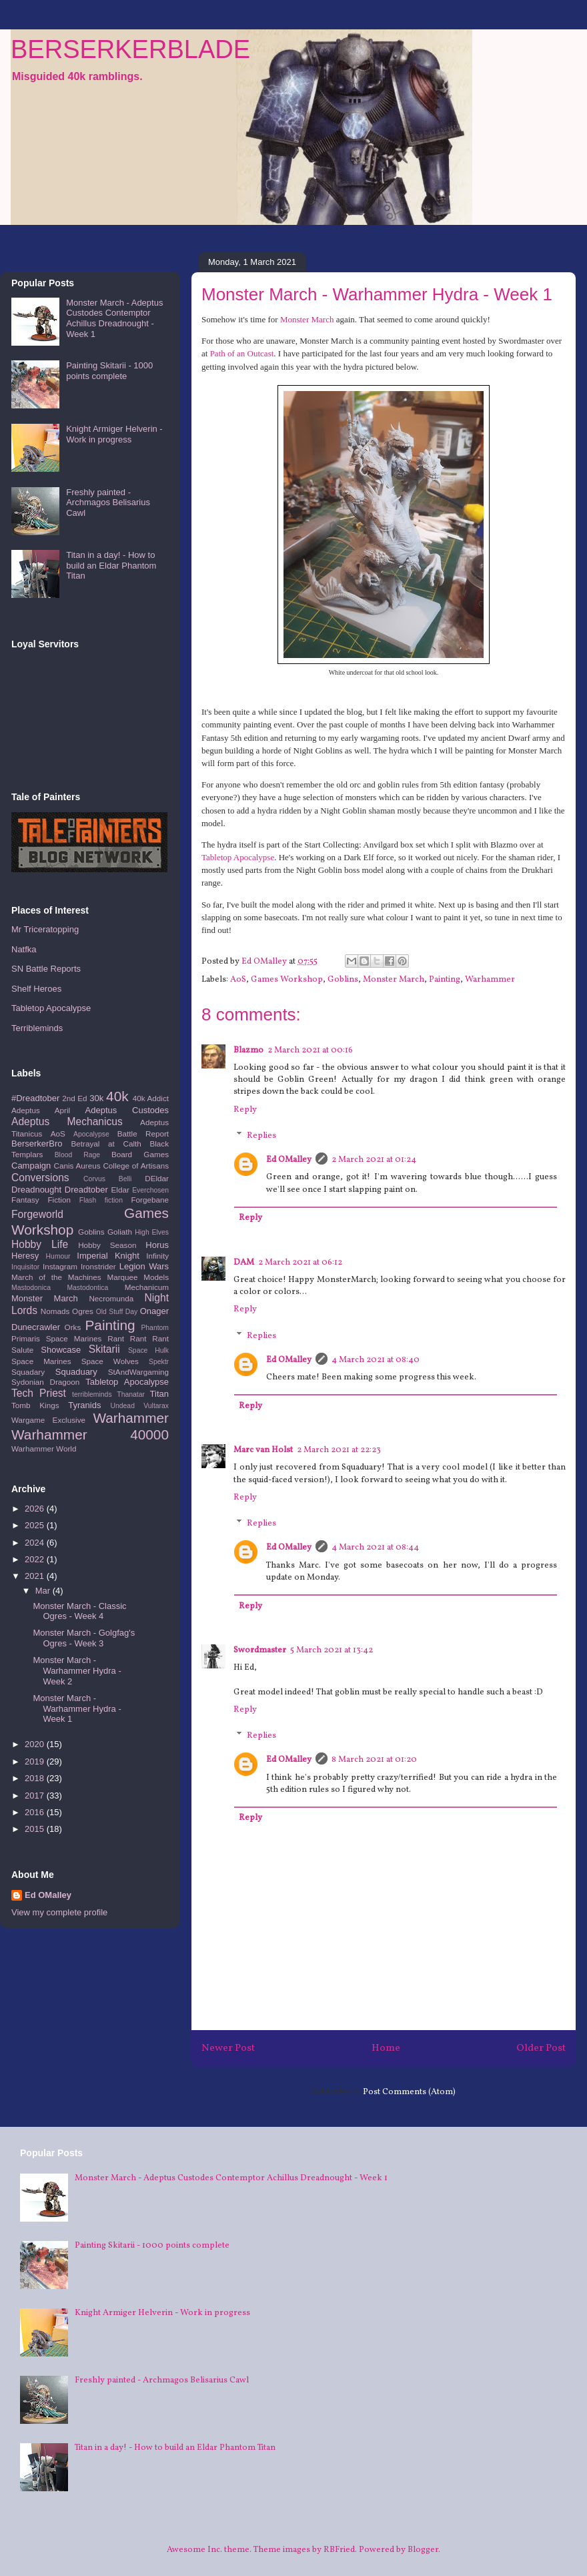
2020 (36, 1744)
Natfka (24, 949)
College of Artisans (136, 1165)
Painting (444, 980)
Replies (261, 1136)
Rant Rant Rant (138, 1338)
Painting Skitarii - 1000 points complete (109, 370)
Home (386, 2048)
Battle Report (143, 1133)
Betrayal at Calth (106, 1143)
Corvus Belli (107, 1179)
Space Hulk (148, 1350)
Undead (123, 1405)
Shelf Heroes (36, 989)
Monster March (307, 319)
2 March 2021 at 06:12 (300, 1263)
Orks (73, 1327)
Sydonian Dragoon (45, 1381)
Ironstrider (98, 1266)
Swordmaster (259, 1650)
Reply (245, 1110)
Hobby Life (39, 1244)
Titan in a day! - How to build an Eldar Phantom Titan (111, 565)
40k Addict (151, 1098)
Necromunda (111, 1298)
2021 (36, 1576)
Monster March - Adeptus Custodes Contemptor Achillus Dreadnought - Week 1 (114, 318)
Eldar (120, 1189)
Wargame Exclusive (48, 1419)
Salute (22, 1349)
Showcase (61, 1350)
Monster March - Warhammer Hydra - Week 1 (77, 1708)
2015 (36, 1829)
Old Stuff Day (117, 1311)
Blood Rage (77, 1155)
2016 (36, 1812)
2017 (36, 1796)
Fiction (58, 1199)
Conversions (40, 1177)
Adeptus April (40, 1110)
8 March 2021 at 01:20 (374, 1760)
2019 (36, 1761)
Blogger (423, 2550)
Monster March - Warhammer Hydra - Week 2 (77, 1670)
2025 (36, 1525)
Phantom (155, 1327)
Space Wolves (110, 1361)
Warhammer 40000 (90, 1434)
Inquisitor (25, 1267)
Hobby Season (107, 1245)
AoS (238, 980)
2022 (36, 1559)
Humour (58, 1256)
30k (96, 1098)
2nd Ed (74, 1098)
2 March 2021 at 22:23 (339, 1450)
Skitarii (104, 1349)
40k (117, 1096)
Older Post (541, 2048)
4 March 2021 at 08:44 (375, 1548)
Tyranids (84, 1405)
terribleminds (91, 1394)
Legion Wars (144, 1266)
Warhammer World (43, 1448)
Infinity (157, 1255)
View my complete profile (59, 1912)
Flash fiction (101, 1200)
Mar (44, 1591)
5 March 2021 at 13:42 (331, 1650)
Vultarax (156, 1405)
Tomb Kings (35, 1405)
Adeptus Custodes (127, 1110)
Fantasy (25, 1199)
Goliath (119, 1231)
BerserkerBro (37, 1144)
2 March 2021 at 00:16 (310, 1050)
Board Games (140, 1154)
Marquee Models (138, 1277)
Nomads (55, 1311)
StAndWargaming (138, 1371)
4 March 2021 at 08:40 (376, 1360)
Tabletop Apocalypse (237, 857)
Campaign (31, 1166)
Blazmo (248, 1050)
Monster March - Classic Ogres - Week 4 (79, 1611)
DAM (243, 1263)
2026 (36, 1509)
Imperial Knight (108, 1256)
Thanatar (131, 1394)
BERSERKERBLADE (130, 49)
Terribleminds (37, 1028)
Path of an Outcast (242, 353)
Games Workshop (287, 980)
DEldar (157, 1178)
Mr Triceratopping (45, 929)
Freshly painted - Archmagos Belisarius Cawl (108, 502)
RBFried (339, 2550)
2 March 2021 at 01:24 (374, 1160)
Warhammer (490, 980)
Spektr (159, 1361)
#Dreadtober (35, 1098)
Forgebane (150, 1199)
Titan (159, 1394)
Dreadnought (36, 1190)
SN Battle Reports (46, 969)
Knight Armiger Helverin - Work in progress (114, 434)
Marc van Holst (263, 1450)
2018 (36, 1778)
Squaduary (76, 1372)
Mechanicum (147, 1287)
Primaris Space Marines (56, 1338)
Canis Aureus (76, 1165)
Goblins (343, 980)
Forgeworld (37, 1214)
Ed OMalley (289, 1160)
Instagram (60, 1266)
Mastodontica (87, 1287)
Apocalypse (91, 1134)
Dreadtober (86, 1190)
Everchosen (150, 1190)
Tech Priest (38, 1393)
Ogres (82, 1311)
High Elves (152, 1232)
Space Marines (41, 1361)
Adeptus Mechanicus (67, 1121)
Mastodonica (31, 1287)
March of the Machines (56, 1277)
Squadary (28, 1371)
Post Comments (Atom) (409, 2092)
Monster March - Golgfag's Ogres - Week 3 (84, 1638)
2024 (36, 1543)
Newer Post (228, 2048)
